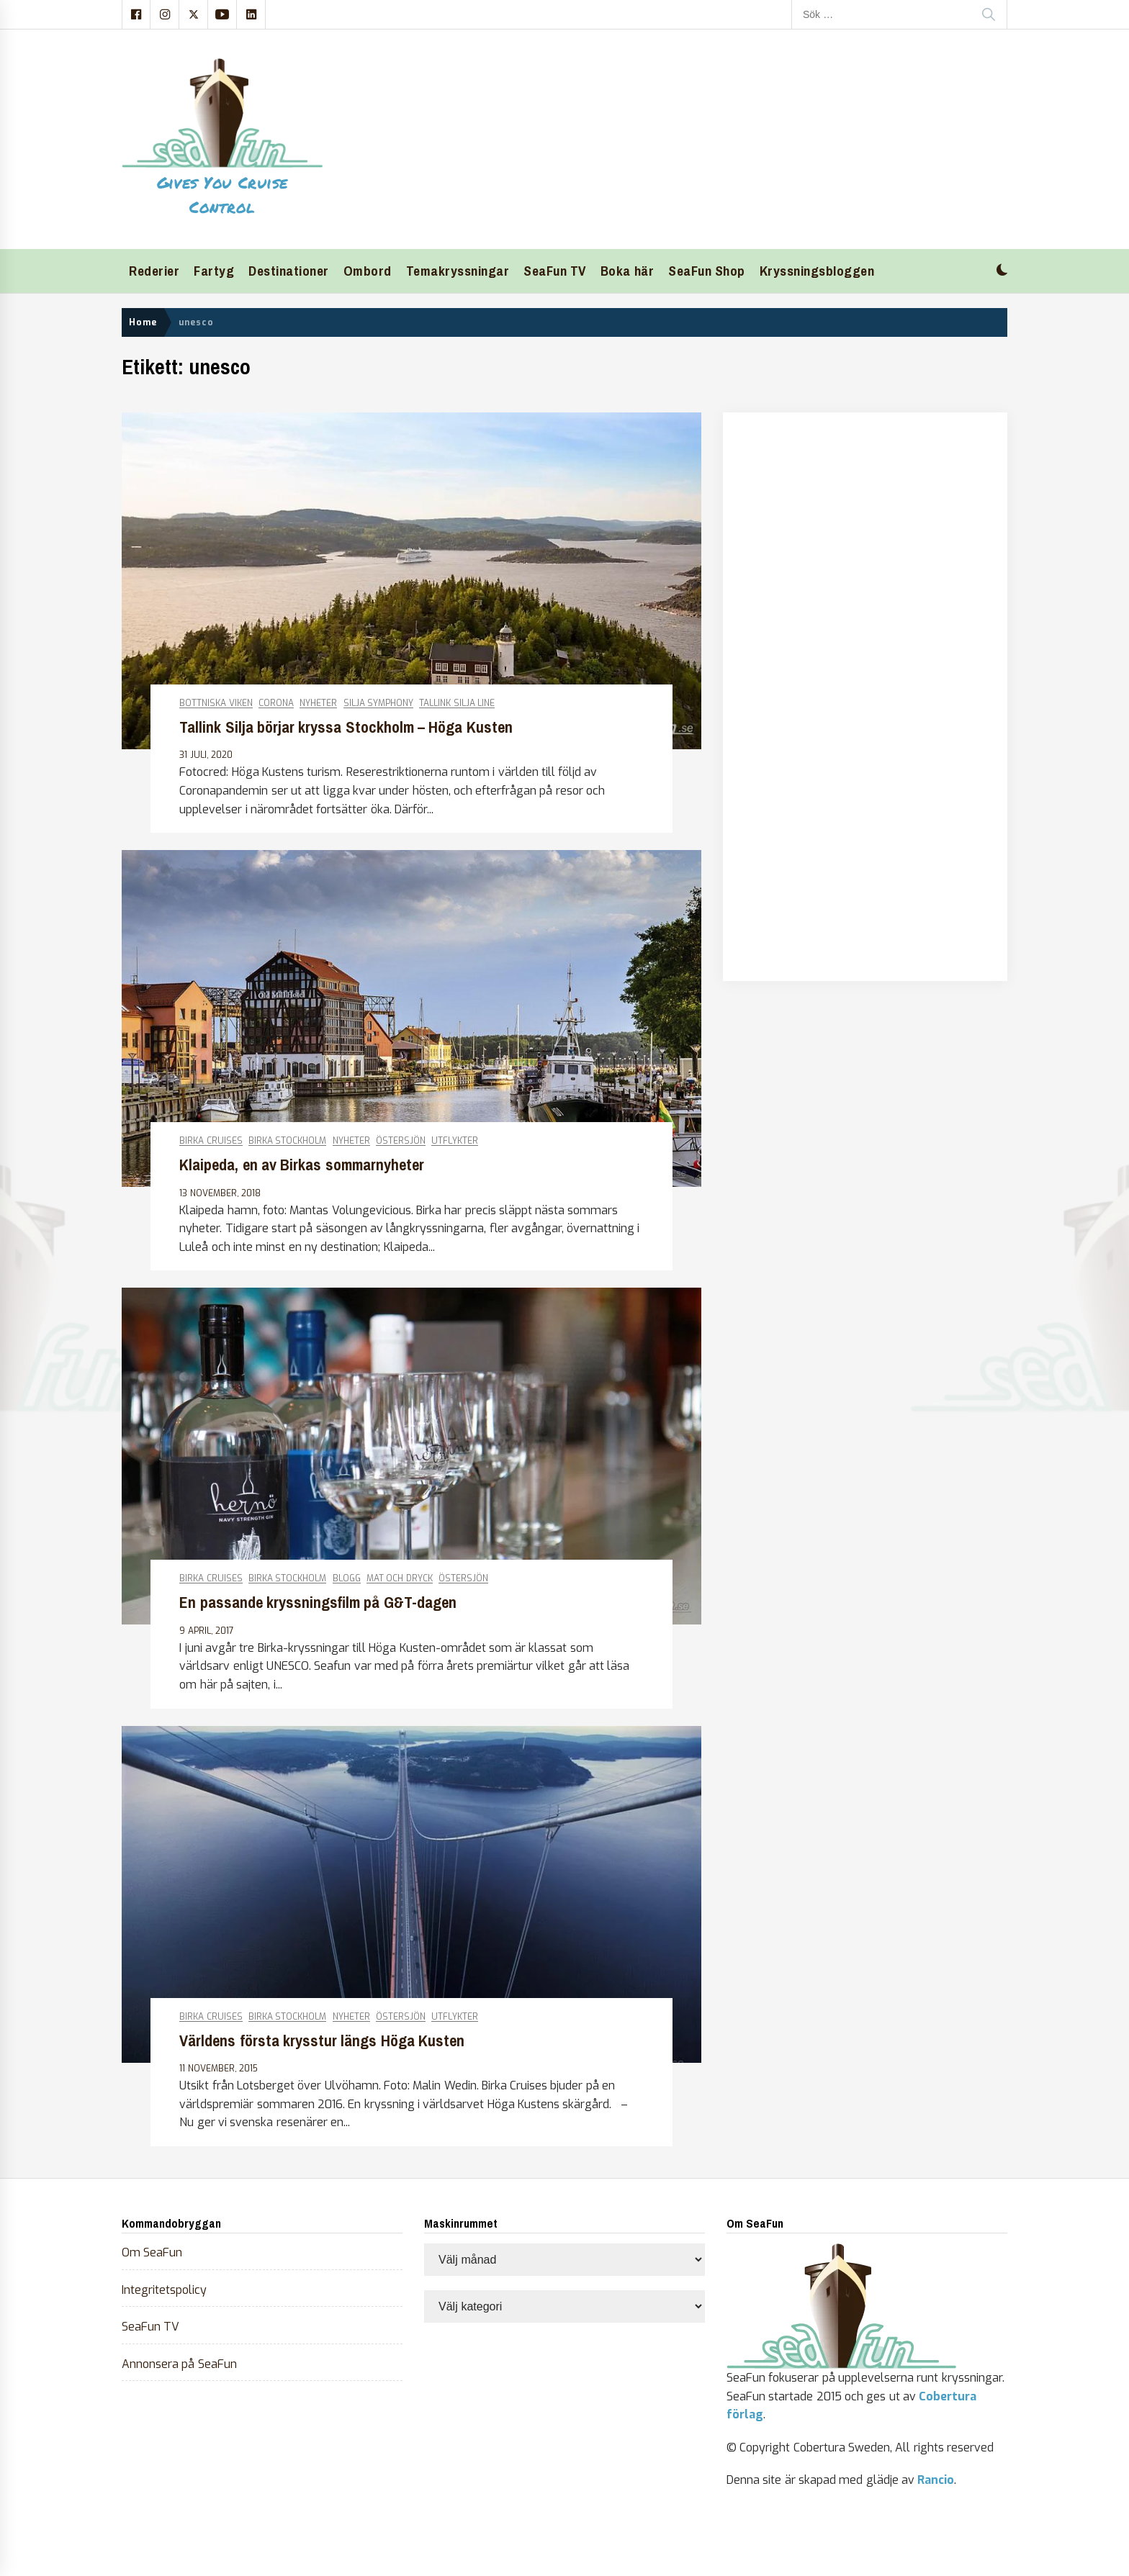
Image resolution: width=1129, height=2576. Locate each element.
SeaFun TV (554, 271)
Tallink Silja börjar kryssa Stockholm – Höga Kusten (345, 727)
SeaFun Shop (706, 271)
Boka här (627, 271)
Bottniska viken (215, 703)
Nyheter (318, 703)
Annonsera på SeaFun (179, 2364)
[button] (1002, 271)
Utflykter (454, 1141)
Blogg (347, 1578)
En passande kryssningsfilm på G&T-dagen (317, 1602)
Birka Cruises (210, 1141)
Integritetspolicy (164, 2289)
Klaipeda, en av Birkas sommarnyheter (301, 1165)
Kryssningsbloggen (817, 271)
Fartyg (214, 271)
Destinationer (288, 271)
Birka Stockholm (287, 1141)
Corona (276, 703)
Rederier (154, 271)
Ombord (367, 271)
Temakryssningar (458, 271)
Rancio (935, 2479)
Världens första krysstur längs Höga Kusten (321, 2041)
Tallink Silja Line (457, 703)
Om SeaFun (152, 2252)
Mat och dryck (399, 1578)
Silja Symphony (378, 703)
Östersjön (401, 1141)
